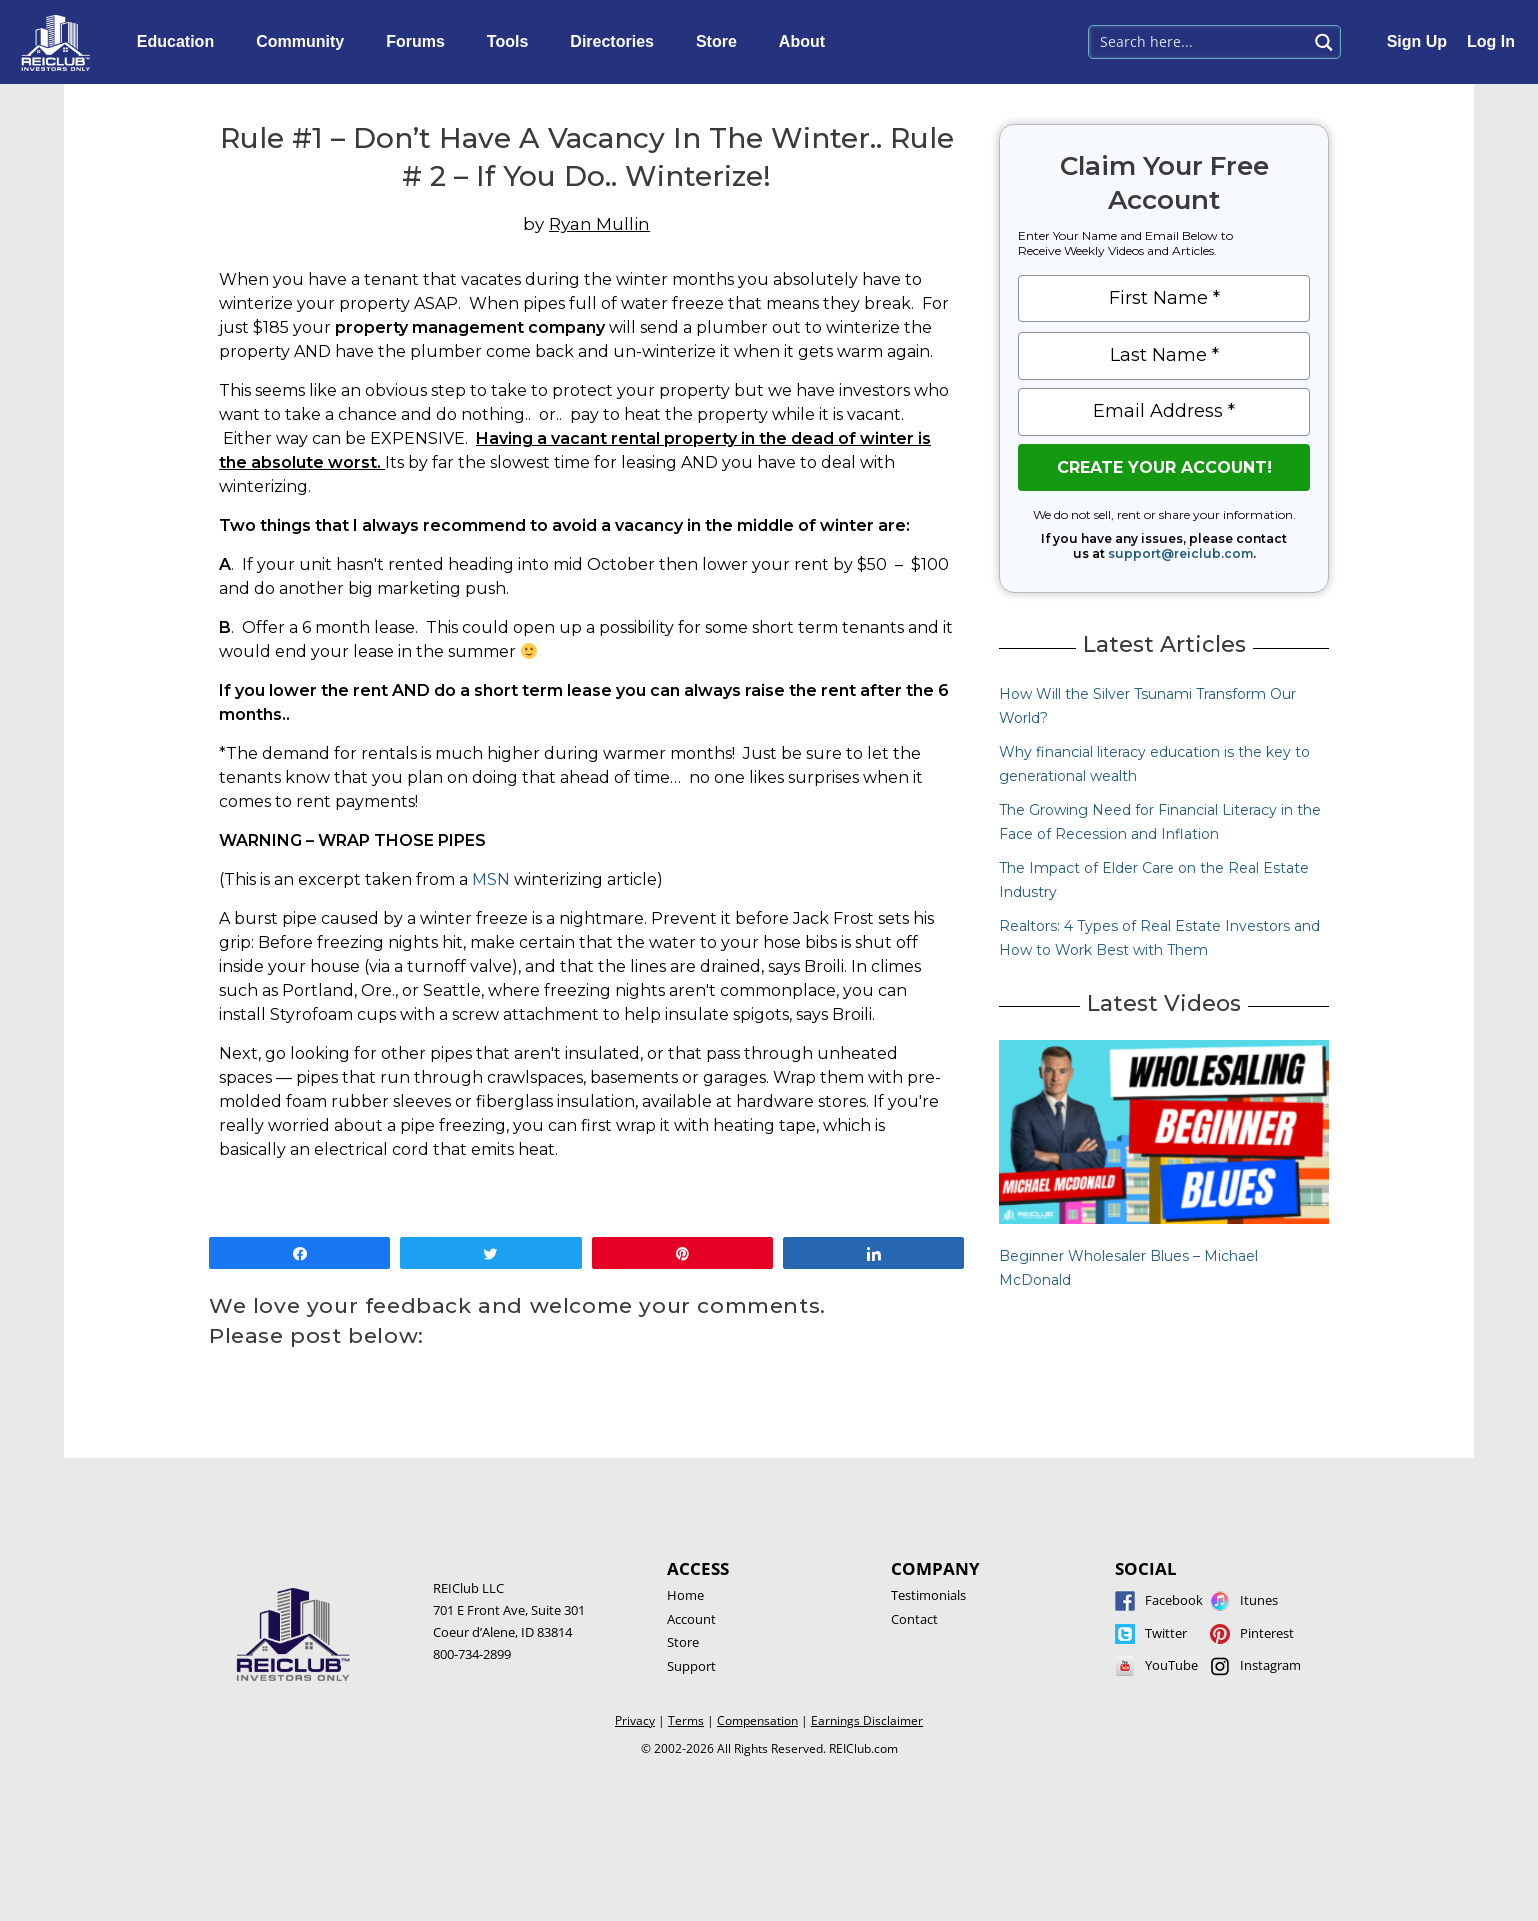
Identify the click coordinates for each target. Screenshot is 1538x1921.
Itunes (1259, 1600)
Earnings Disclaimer (867, 1720)
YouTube (1171, 1665)
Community (305, 42)
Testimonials (928, 1595)
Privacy (635, 1720)
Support (691, 1666)
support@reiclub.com (1180, 553)
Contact (914, 1619)
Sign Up (1417, 41)
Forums (420, 42)
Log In (1491, 41)
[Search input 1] (1199, 40)
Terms (686, 1720)
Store (721, 42)
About (807, 42)
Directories (617, 42)
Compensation (757, 1720)
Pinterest (1267, 1633)
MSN (491, 879)
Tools (512, 42)
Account (691, 1619)
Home (685, 1595)
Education (180, 42)
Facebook (1174, 1600)
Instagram (1270, 1665)
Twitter (1166, 1633)
